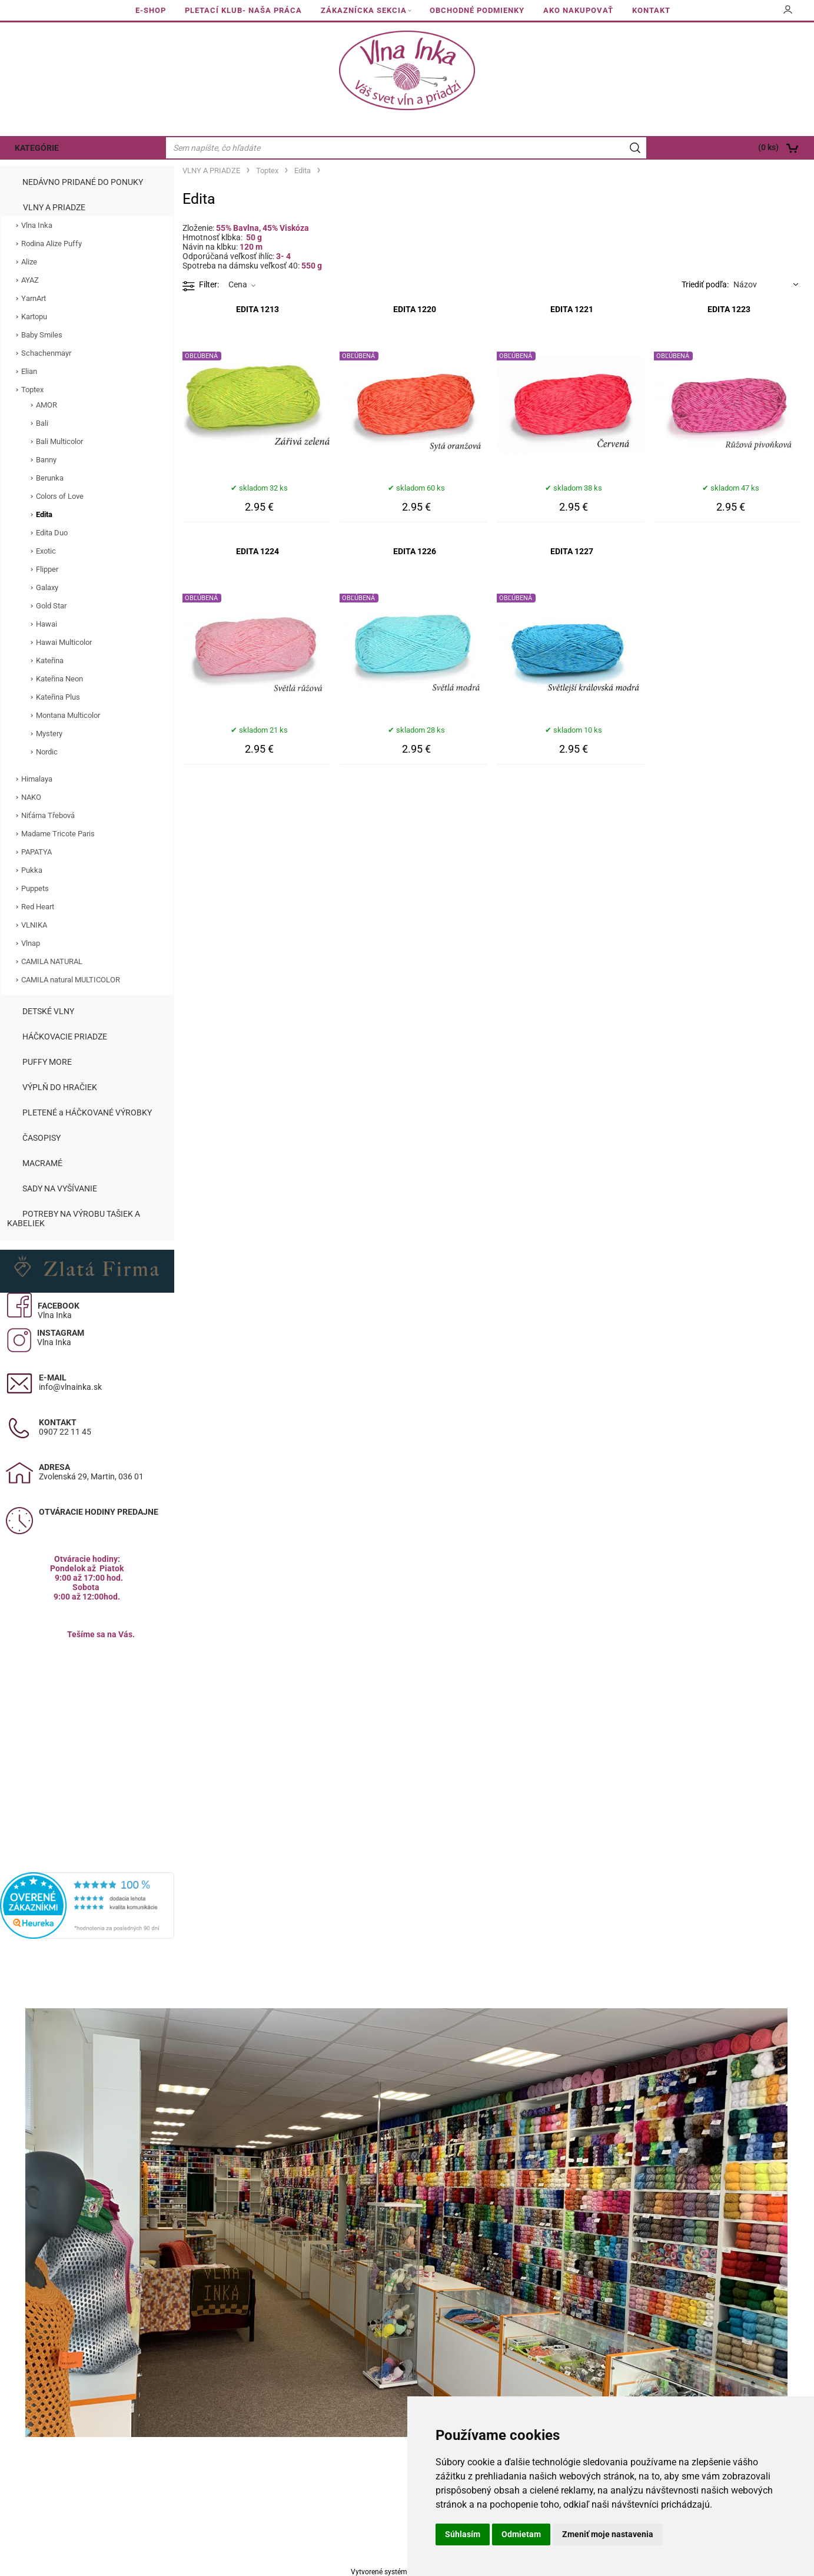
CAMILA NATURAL (51, 961)
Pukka (31, 870)
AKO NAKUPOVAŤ (578, 10)
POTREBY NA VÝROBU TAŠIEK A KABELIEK (73, 1218)
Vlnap (30, 943)
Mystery (49, 733)
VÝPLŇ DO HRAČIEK (59, 1087)
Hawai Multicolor (64, 642)
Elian (29, 371)
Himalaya (36, 778)
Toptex (32, 389)
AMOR (46, 404)
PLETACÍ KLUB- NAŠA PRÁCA (243, 10)
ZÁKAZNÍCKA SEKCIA (364, 10)
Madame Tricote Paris (58, 833)
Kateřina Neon (59, 678)
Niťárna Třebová (48, 815)
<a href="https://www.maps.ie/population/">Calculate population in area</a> (87, 1741)
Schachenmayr (46, 353)
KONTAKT (651, 10)
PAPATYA (36, 851)
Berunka (50, 478)
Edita (44, 514)
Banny (46, 459)
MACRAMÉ (42, 1163)
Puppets (35, 888)
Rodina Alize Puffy (51, 243)
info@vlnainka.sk (70, 1387)
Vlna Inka (36, 225)
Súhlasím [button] (462, 2534)
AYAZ (30, 280)
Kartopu (34, 316)
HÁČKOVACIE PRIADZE (64, 1036)
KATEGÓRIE (37, 148)
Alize (29, 261)
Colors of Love (60, 496)
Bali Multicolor (59, 441)
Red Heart (37, 906)
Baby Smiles (41, 334)
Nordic (47, 751)
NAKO (31, 797)
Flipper (47, 569)
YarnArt (33, 298)
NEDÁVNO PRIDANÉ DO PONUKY (82, 182)
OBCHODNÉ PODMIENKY (477, 10)
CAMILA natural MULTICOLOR (70, 979)
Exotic (46, 551)
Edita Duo (52, 532)
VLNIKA (34, 925)
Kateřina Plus (58, 697)
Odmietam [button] (521, 2534)
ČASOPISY (41, 1138)
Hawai (46, 624)
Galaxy (47, 587)
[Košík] (732, 148)
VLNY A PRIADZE (54, 207)
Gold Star (51, 605)
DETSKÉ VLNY (48, 1011)
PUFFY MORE (47, 1062)
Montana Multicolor (68, 715)
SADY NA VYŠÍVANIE (59, 1188)
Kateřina (50, 660)
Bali (42, 423)
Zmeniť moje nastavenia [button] (607, 2534)
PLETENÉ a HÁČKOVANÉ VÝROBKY (87, 1112)
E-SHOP (150, 10)
